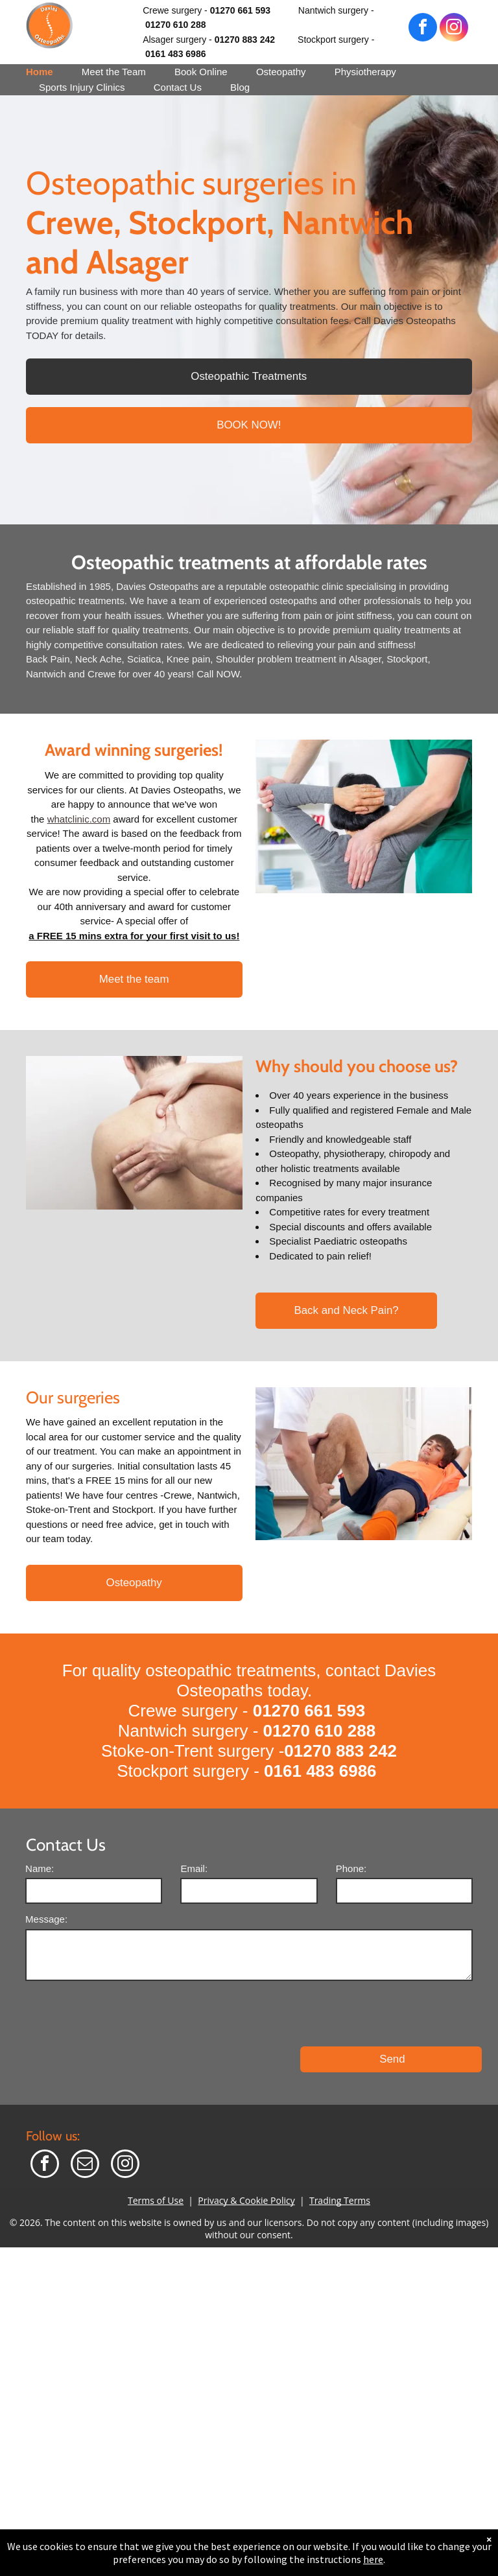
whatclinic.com (79, 819)
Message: (46, 1919)
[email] (85, 2108)
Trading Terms (339, 2143)
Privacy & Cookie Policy (246, 2143)
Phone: (351, 1868)
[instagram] (454, 29)
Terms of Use (156, 2143)
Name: (39, 1868)
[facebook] (423, 29)
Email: (194, 1868)
